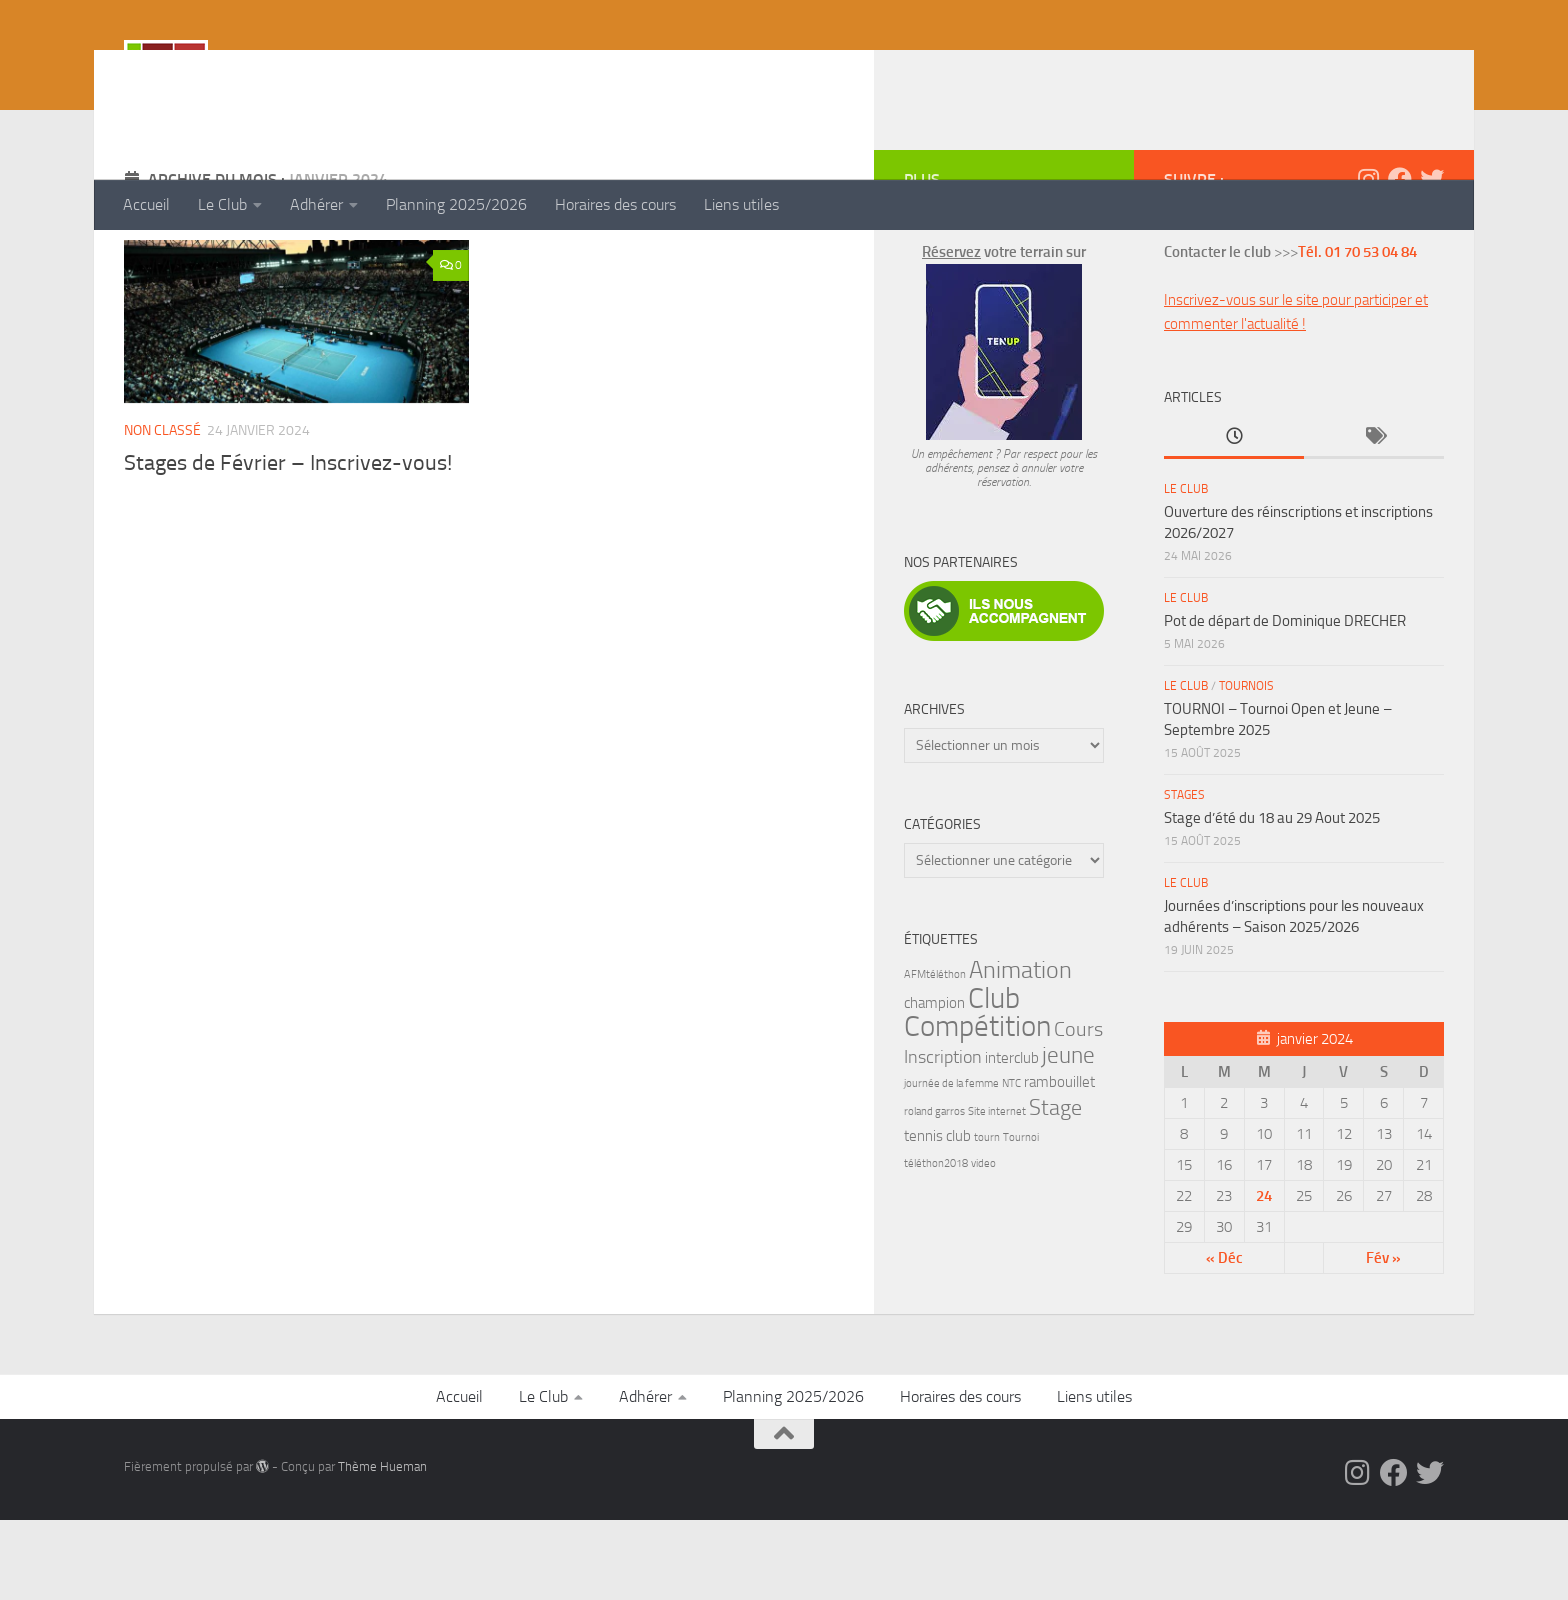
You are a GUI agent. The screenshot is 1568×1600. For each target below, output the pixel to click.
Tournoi (1021, 1217)
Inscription (943, 1137)
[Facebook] (1400, 259)
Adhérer (316, 204)
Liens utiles (741, 204)
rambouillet (1059, 1162)
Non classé (162, 510)
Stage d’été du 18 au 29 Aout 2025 (1272, 898)
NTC (1011, 1163)
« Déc (1224, 1338)
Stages (1184, 875)
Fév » (1383, 1338)
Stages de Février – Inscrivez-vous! (288, 543)
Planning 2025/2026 (456, 204)
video (983, 1243)
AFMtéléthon (935, 1054)
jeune (1068, 1135)
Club (994, 1078)
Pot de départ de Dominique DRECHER (1285, 701)
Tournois (1246, 766)
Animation (1020, 1049)
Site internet (997, 1191)
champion (934, 1083)
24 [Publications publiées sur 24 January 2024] (1264, 1276)
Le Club (222, 204)
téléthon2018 (936, 1243)
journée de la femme (951, 1163)
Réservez (951, 332)
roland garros (934, 1191)
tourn (987, 1217)
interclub (1012, 1138)
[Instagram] (1368, 259)
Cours (1078, 1109)
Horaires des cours (615, 204)
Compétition (977, 1106)
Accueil (146, 204)
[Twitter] (1432, 259)
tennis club (937, 1216)
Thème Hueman (382, 1546)
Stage (1055, 1188)
